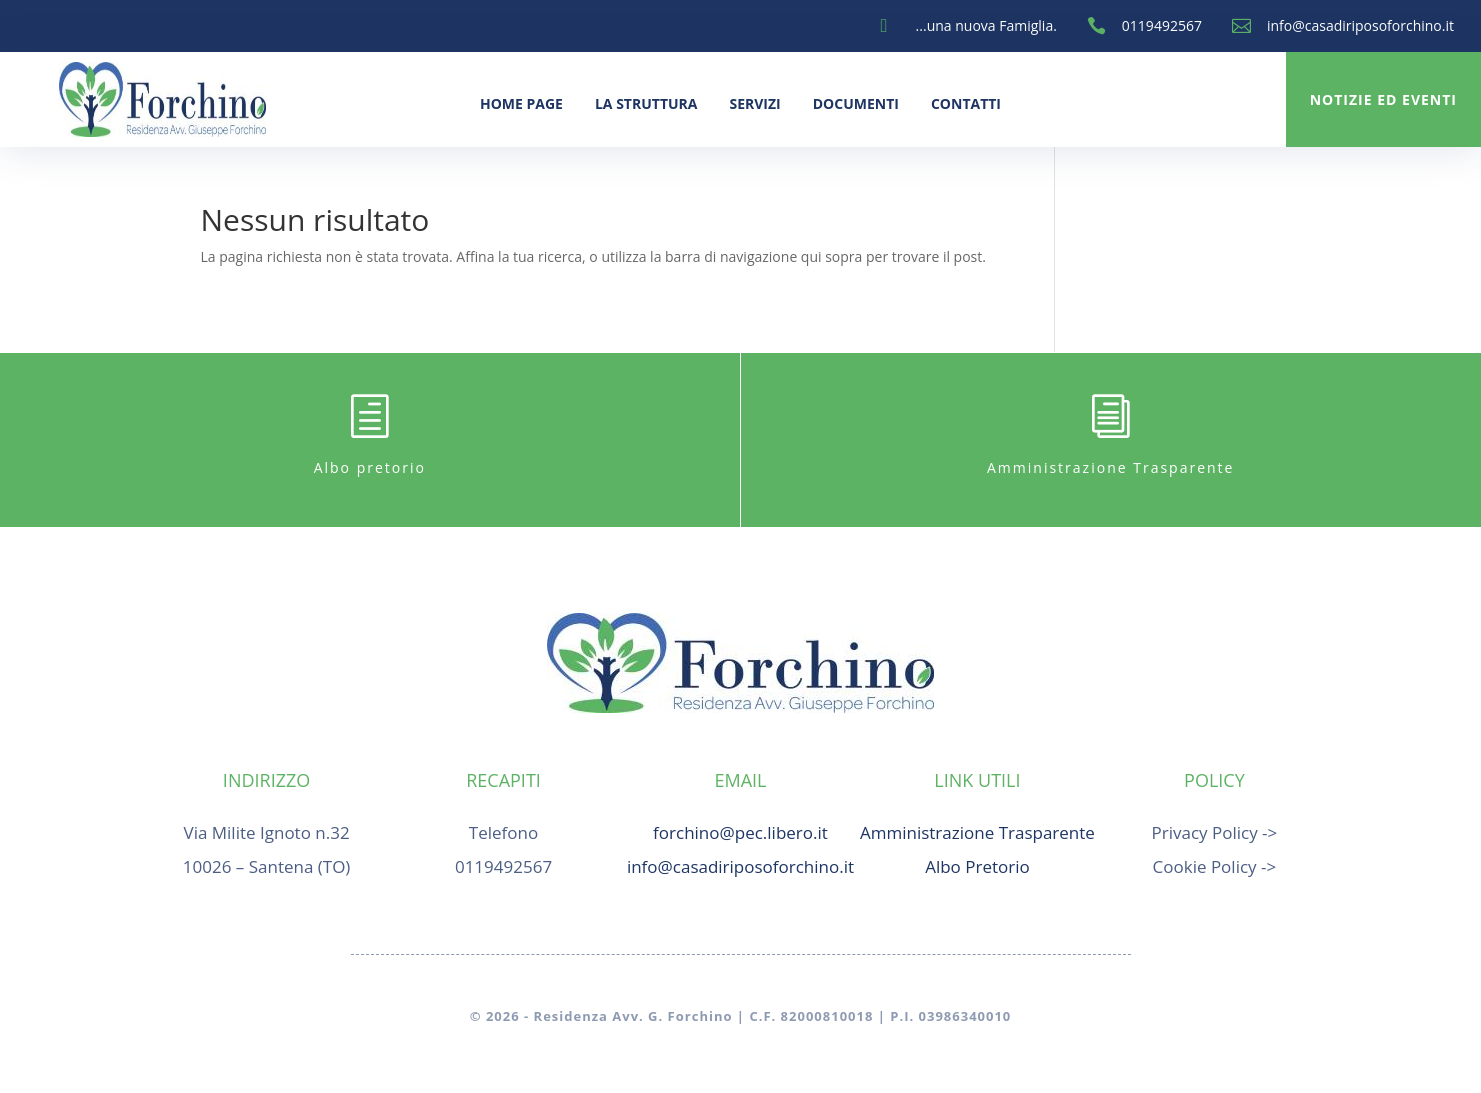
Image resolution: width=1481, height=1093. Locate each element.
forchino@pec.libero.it (740, 832)
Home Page (521, 103)
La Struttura (646, 103)
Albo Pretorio (977, 866)
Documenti (856, 103)
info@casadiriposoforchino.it (1360, 25)
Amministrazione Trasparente (1110, 467)
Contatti (966, 103)
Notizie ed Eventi (1383, 99)
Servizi (754, 103)
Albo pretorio (370, 467)
